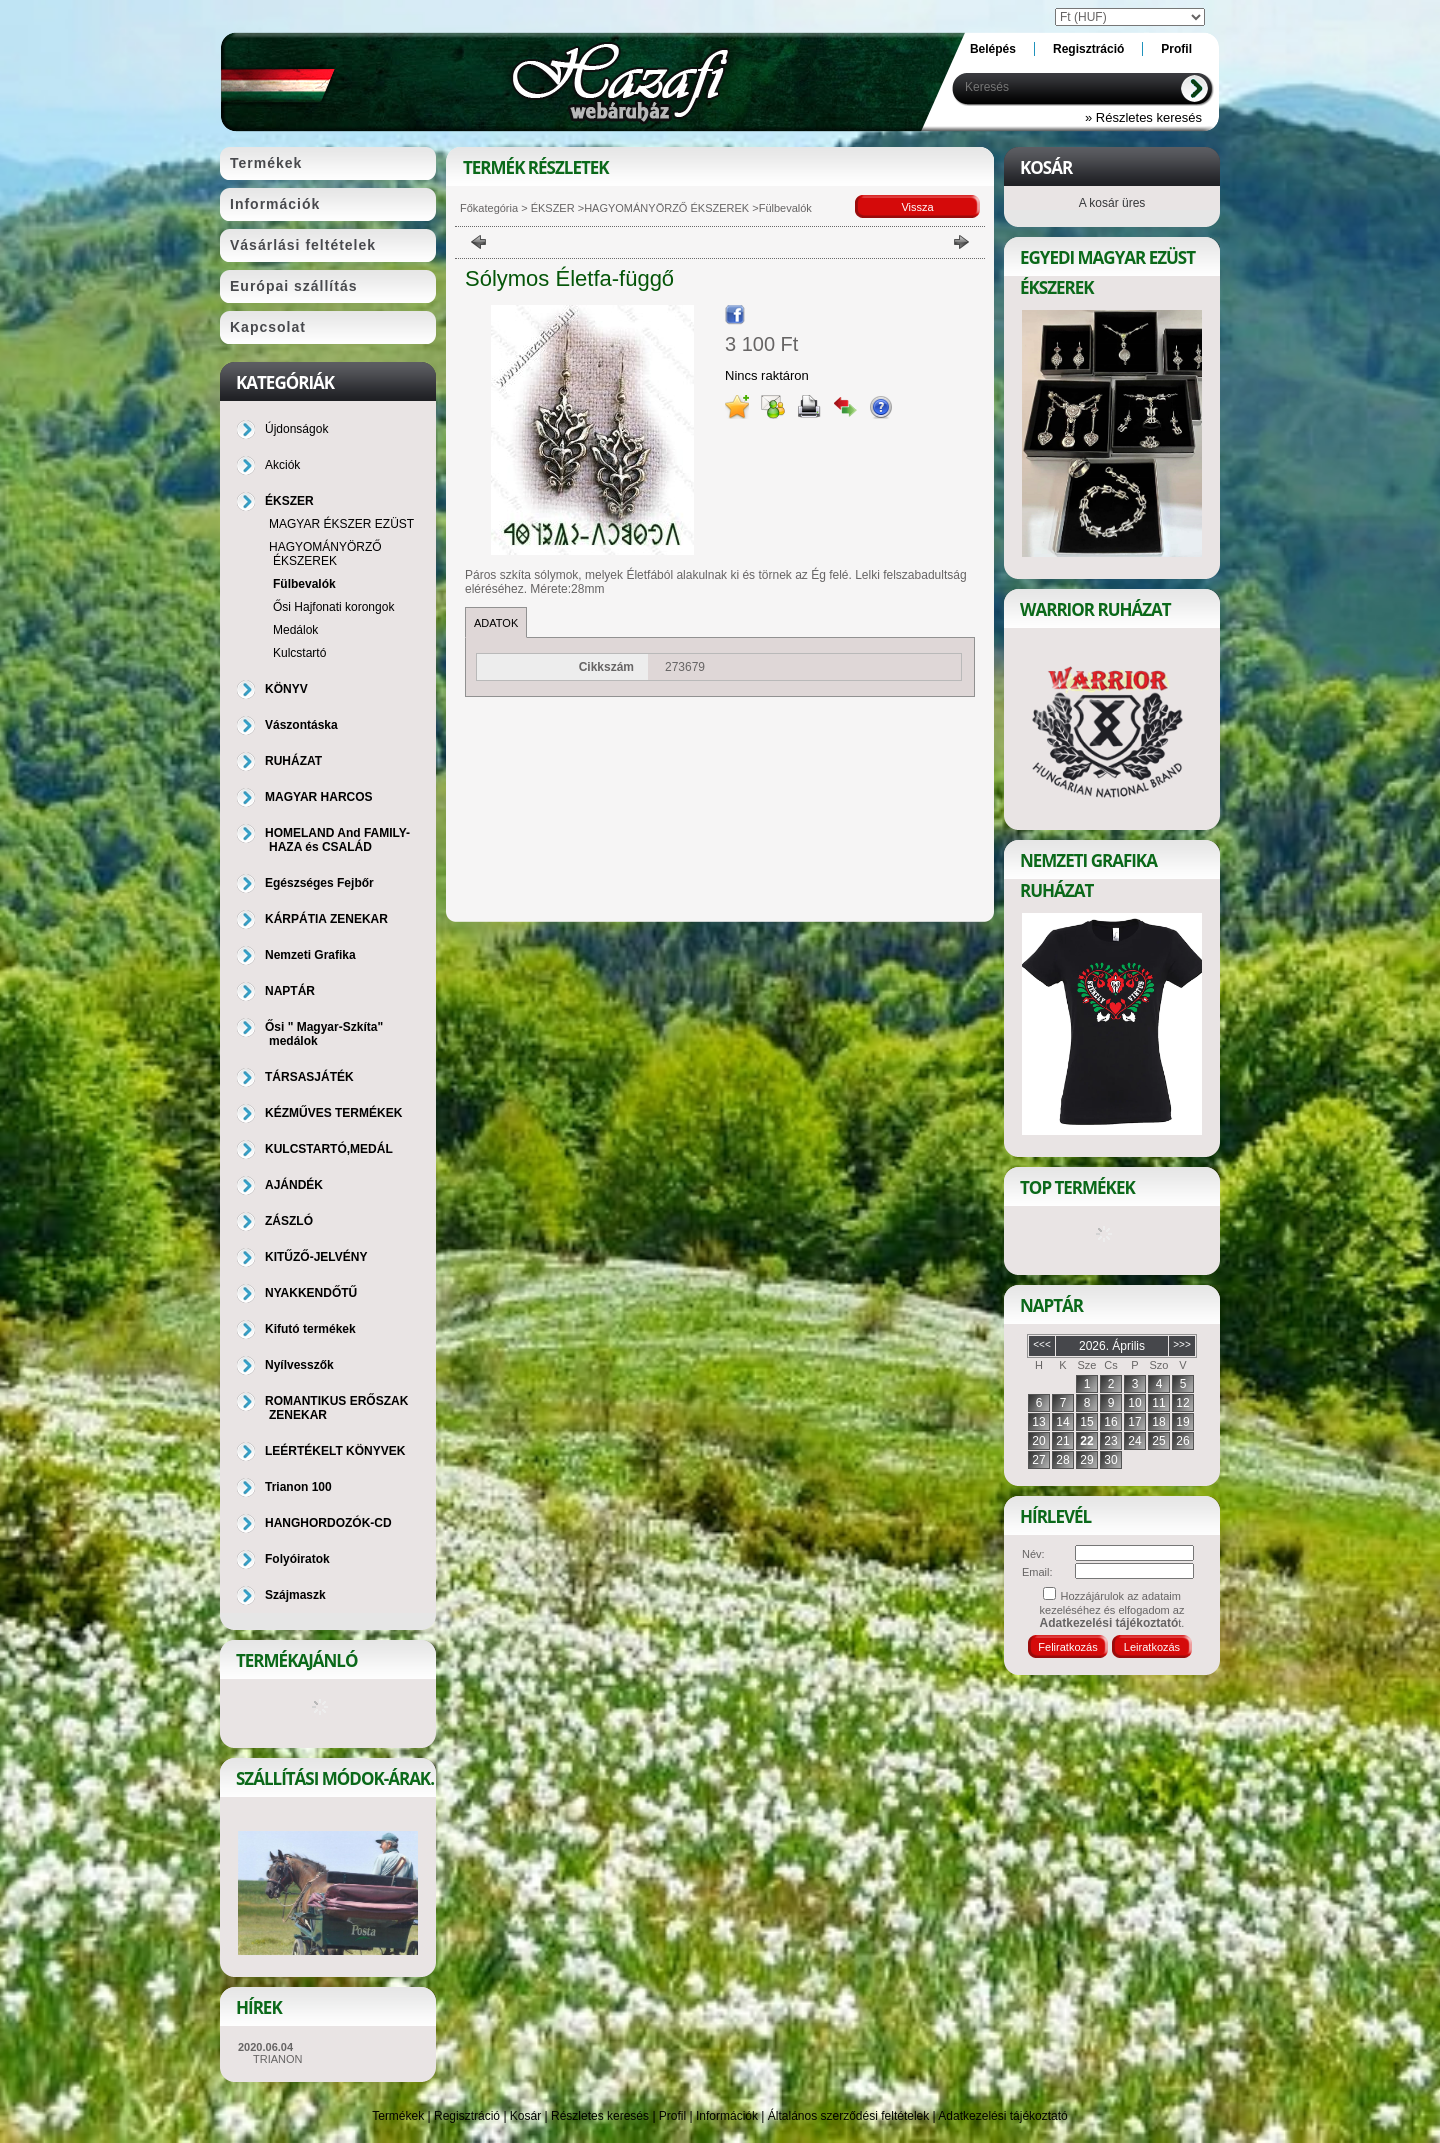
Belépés (993, 49)
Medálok (295, 630)
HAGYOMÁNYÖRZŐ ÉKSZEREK (666, 208)
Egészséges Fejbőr (319, 883)
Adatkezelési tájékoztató (1002, 2116)
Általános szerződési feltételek (848, 2116)
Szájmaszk (295, 1595)
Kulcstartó (299, 653)
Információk (727, 2116)
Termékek (398, 2116)
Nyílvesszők (299, 1365)
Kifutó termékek (310, 1329)
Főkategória (489, 208)
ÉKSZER (551, 208)
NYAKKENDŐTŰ (311, 1293)
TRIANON (278, 2059)
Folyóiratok (297, 1559)
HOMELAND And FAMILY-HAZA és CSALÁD (337, 840)
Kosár (525, 2116)
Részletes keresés (600, 2116)
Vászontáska (301, 725)
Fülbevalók (304, 584)
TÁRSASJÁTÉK (309, 1077)
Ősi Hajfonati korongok (333, 607)
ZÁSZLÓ (289, 1221)
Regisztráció (467, 2116)
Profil (672, 2116)
